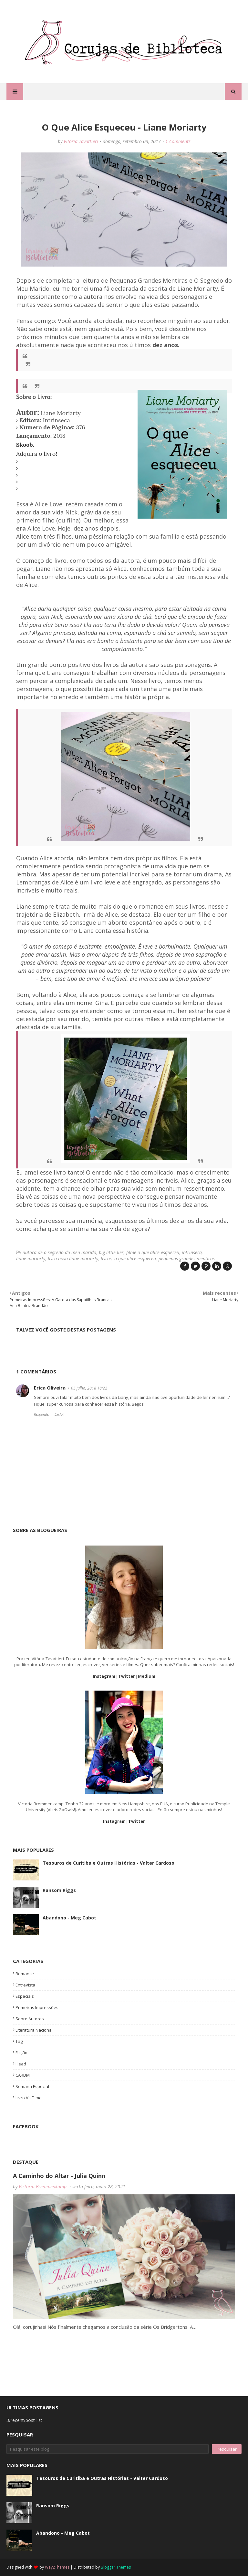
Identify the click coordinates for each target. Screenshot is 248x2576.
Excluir (60, 1414)
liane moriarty (30, 1258)
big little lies (111, 1252)
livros (106, 1258)
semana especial (32, 2086)
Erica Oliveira (50, 1387)
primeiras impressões (37, 2007)
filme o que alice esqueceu (152, 1252)
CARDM (23, 2075)
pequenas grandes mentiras (187, 1258)
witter (128, 1676)
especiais (25, 1996)
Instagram (104, 1676)
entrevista (25, 1985)
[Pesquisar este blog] (107, 2449)
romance (25, 1973)
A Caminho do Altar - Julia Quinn (59, 2176)
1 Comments (178, 141)
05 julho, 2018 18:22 (89, 1388)
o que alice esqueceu (135, 1258)
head (21, 2064)
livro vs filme (29, 2098)
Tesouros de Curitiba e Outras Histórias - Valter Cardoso (108, 1863)
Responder (42, 1414)
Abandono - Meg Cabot (69, 1918)
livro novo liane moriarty (73, 1258)
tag (19, 2041)
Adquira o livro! (36, 453)
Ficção (21, 2052)
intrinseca (192, 1252)
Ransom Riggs (59, 1890)
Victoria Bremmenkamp (43, 2186)
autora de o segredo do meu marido (59, 1252)
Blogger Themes (116, 2567)
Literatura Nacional (34, 2030)
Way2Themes (57, 2567)
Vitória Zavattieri (81, 141)
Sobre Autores (30, 2019)
